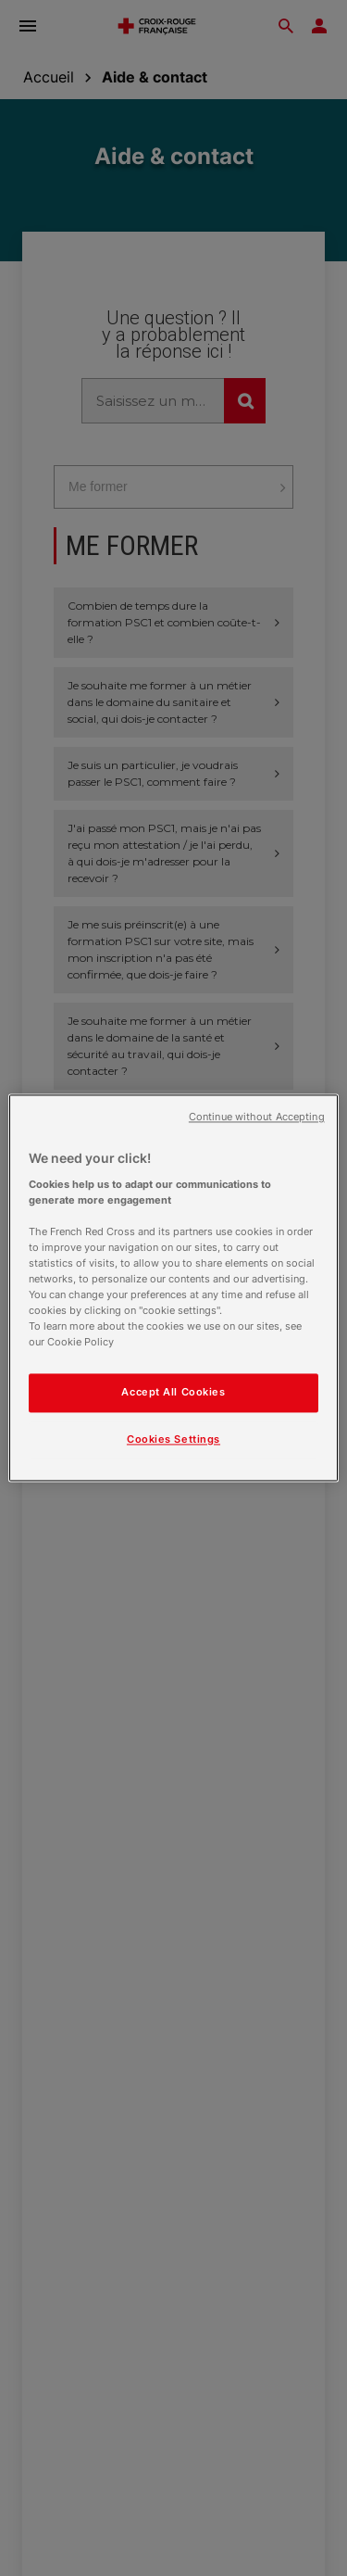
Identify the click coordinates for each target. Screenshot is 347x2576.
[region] (173, 1287)
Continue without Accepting (257, 1117)
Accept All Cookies (173, 1392)
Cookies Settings (173, 1439)
